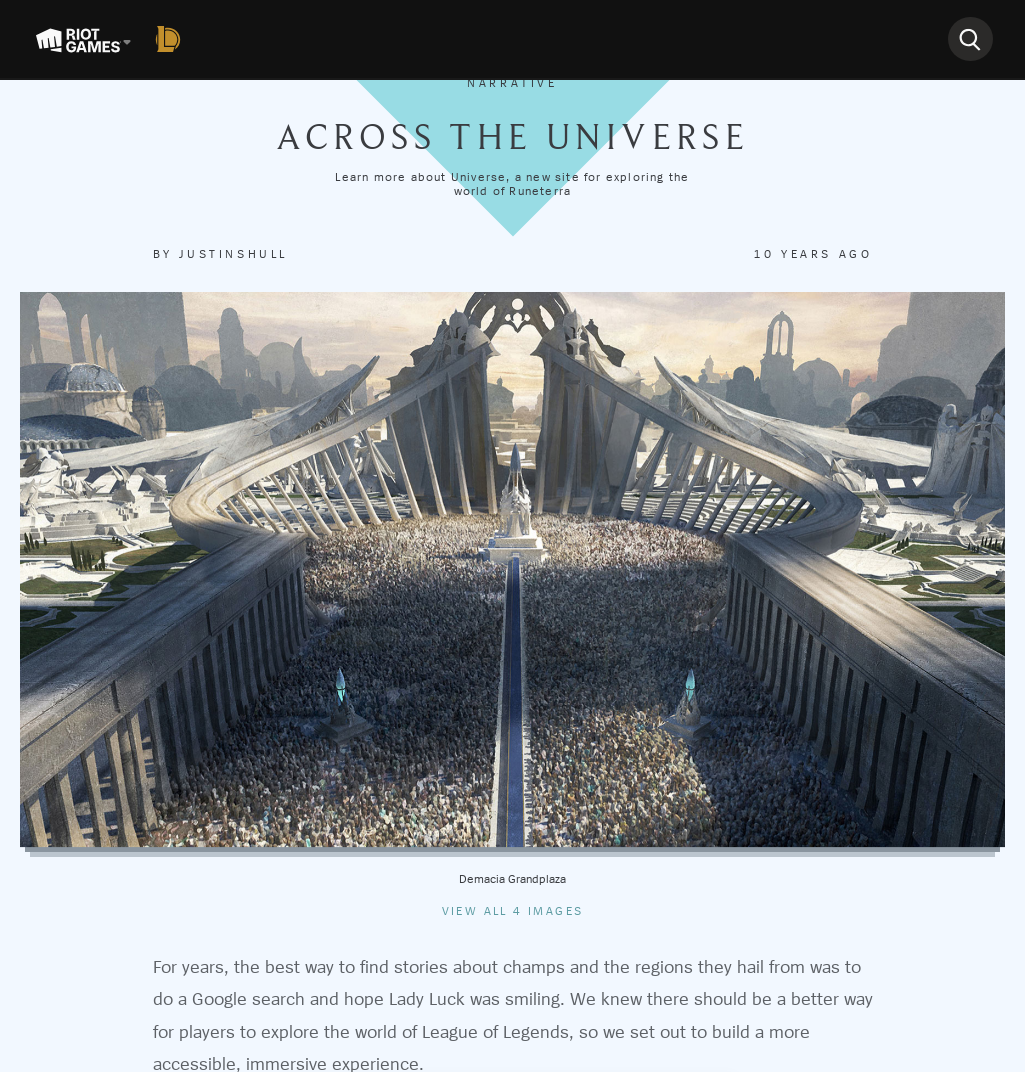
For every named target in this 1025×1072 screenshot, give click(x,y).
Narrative (512, 83)
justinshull (233, 254)
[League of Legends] (172, 39)
